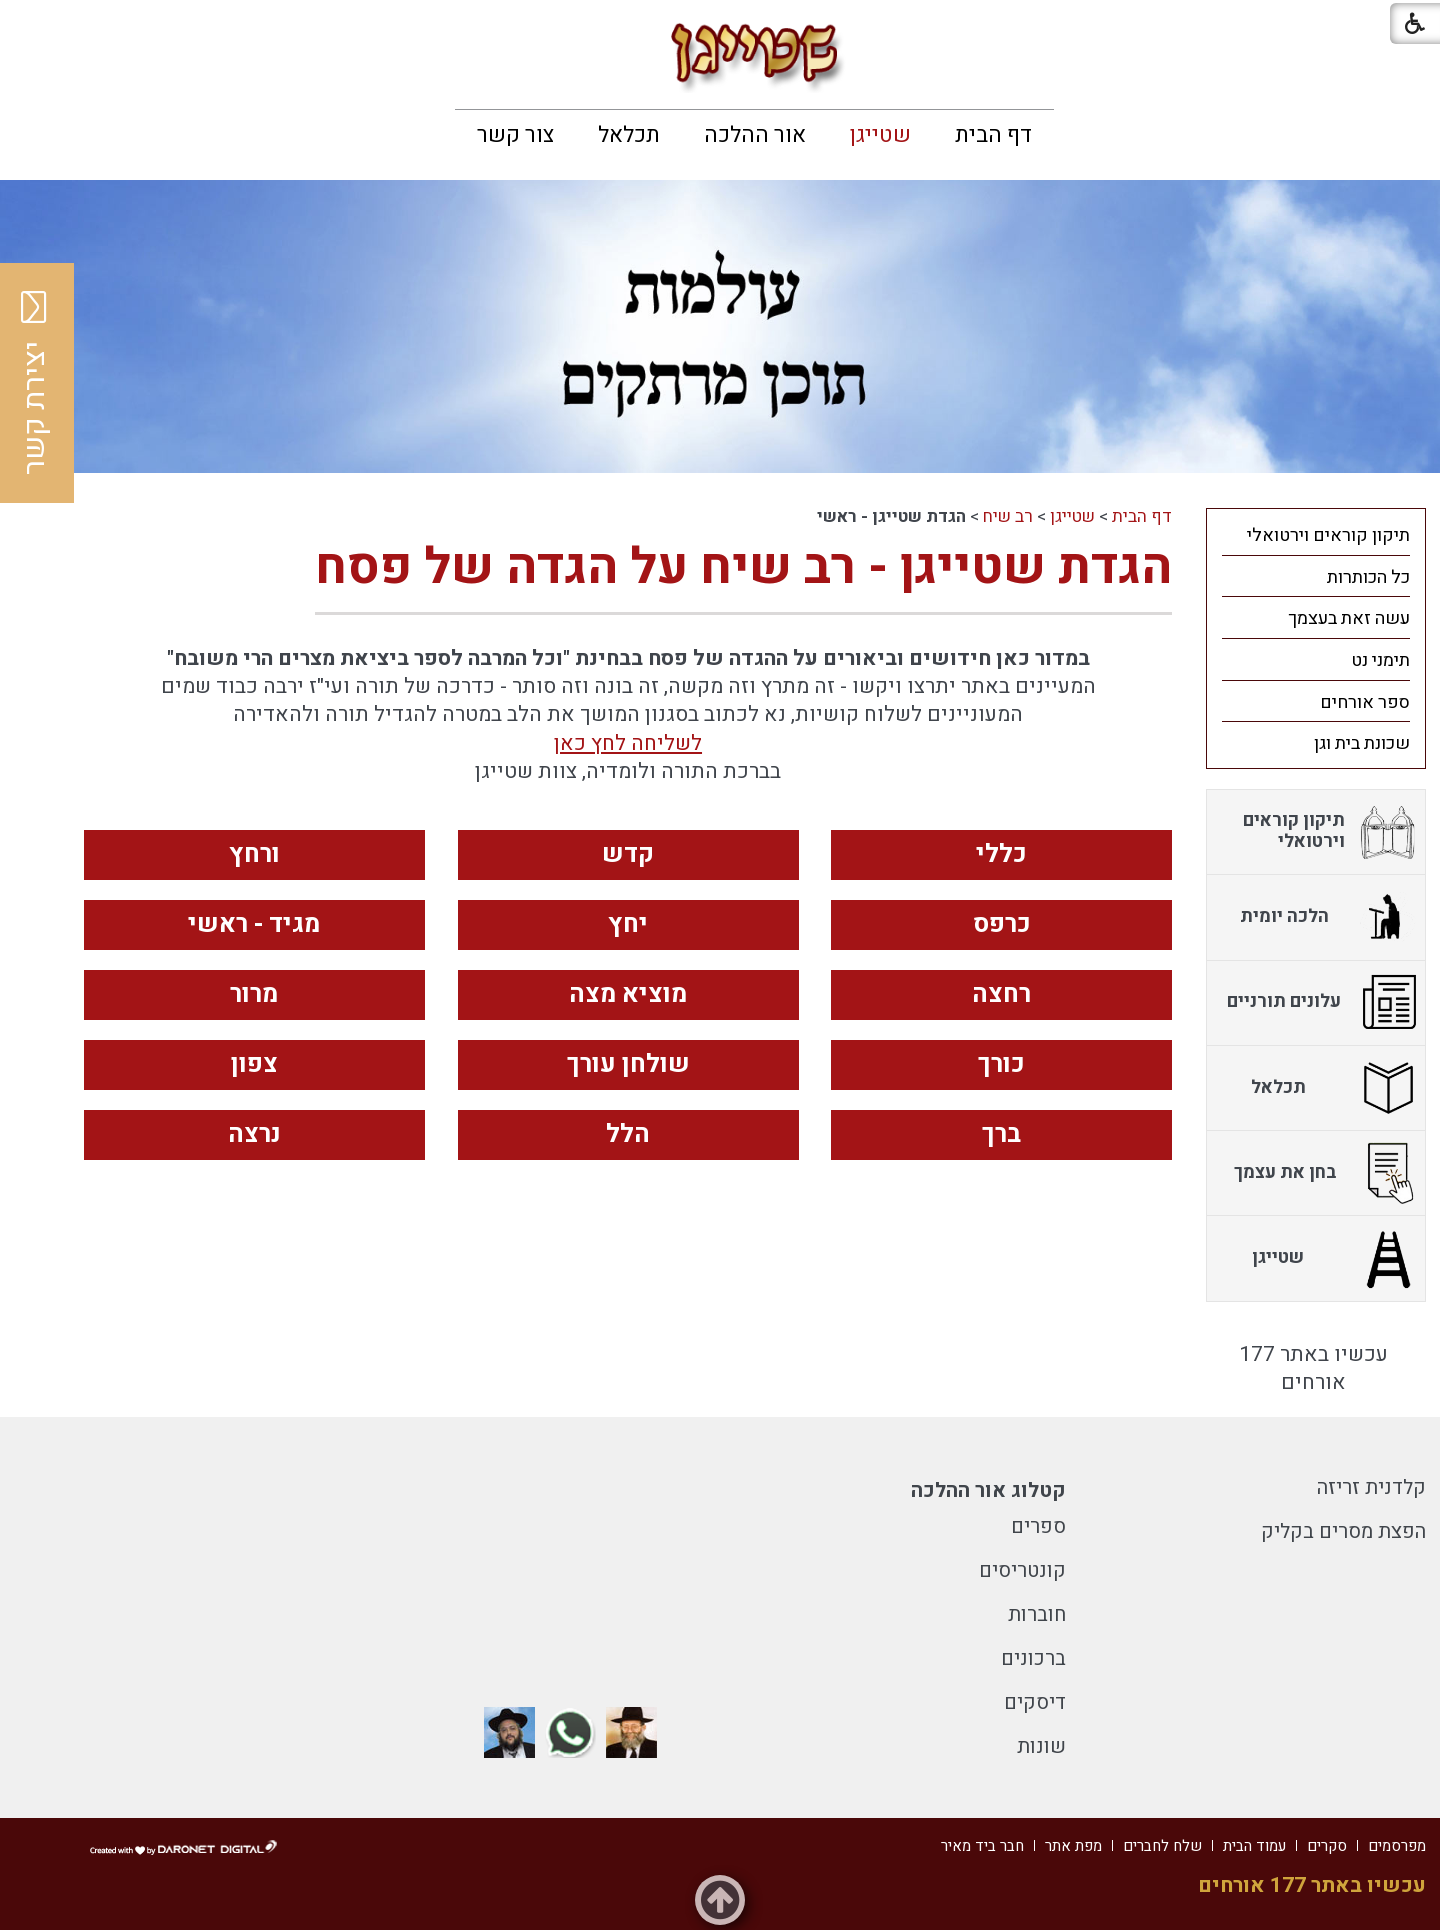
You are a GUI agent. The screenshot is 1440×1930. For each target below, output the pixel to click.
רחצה (1001, 994)
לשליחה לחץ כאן (628, 743)
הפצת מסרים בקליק (1343, 1531)
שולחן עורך (628, 1064)
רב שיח (1008, 516)
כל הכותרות (1368, 577)
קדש (628, 854)
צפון (254, 1064)
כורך (1001, 1064)
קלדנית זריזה (1371, 1487)
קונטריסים (1022, 1570)
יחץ (628, 924)
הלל (628, 1134)
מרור (254, 994)
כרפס (1002, 924)
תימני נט (1380, 660)
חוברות (1037, 1614)
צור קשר (515, 135)
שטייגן (880, 135)
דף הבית (993, 135)
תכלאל (629, 135)
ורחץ (254, 854)
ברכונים (1033, 1658)
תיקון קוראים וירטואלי (1328, 535)
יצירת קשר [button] (35, 383)
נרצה (254, 1134)
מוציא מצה (628, 994)
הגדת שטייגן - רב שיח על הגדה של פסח (743, 567)
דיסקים (1035, 1702)
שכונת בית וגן (1362, 743)
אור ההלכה (755, 135)
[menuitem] (993, 135)
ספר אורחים (1365, 702)
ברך (1001, 1134)
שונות (1041, 1746)
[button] (32, 29)
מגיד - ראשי (254, 924)
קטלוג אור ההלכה (988, 1490)
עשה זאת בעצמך (1349, 618)
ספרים (1038, 1526)
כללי (1001, 854)
